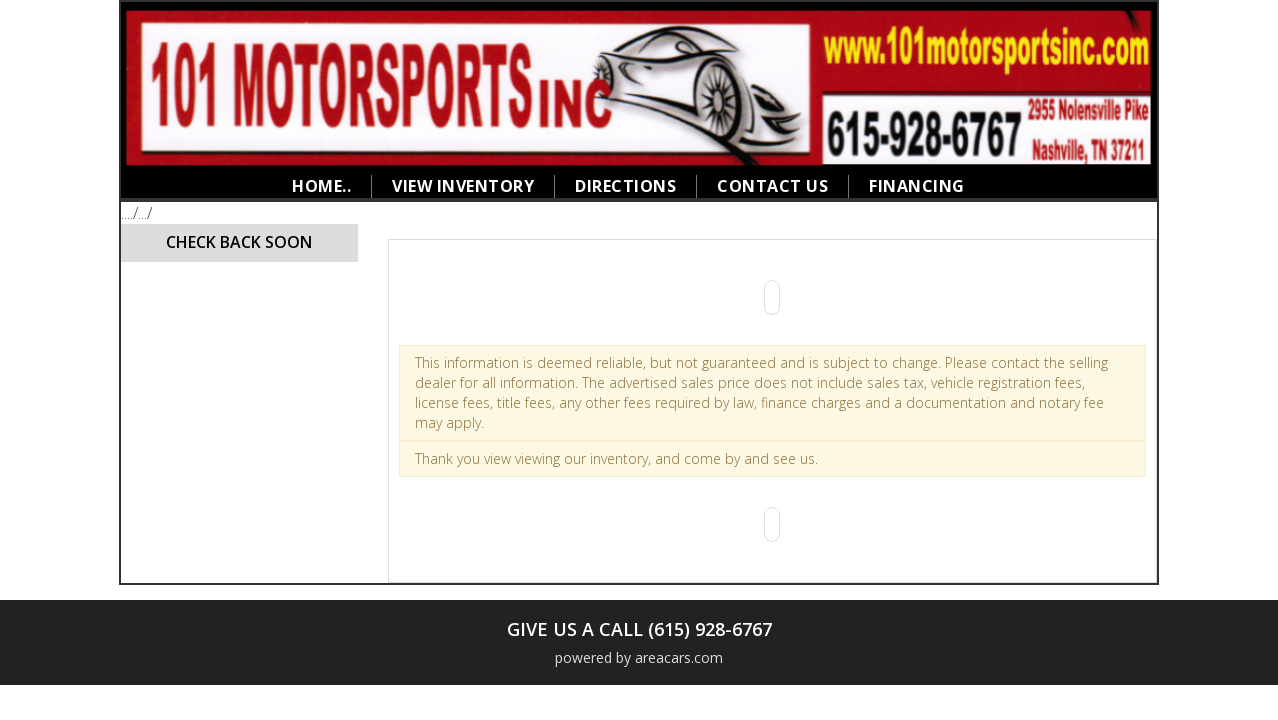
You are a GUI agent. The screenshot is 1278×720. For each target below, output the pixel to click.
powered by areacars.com (639, 657)
